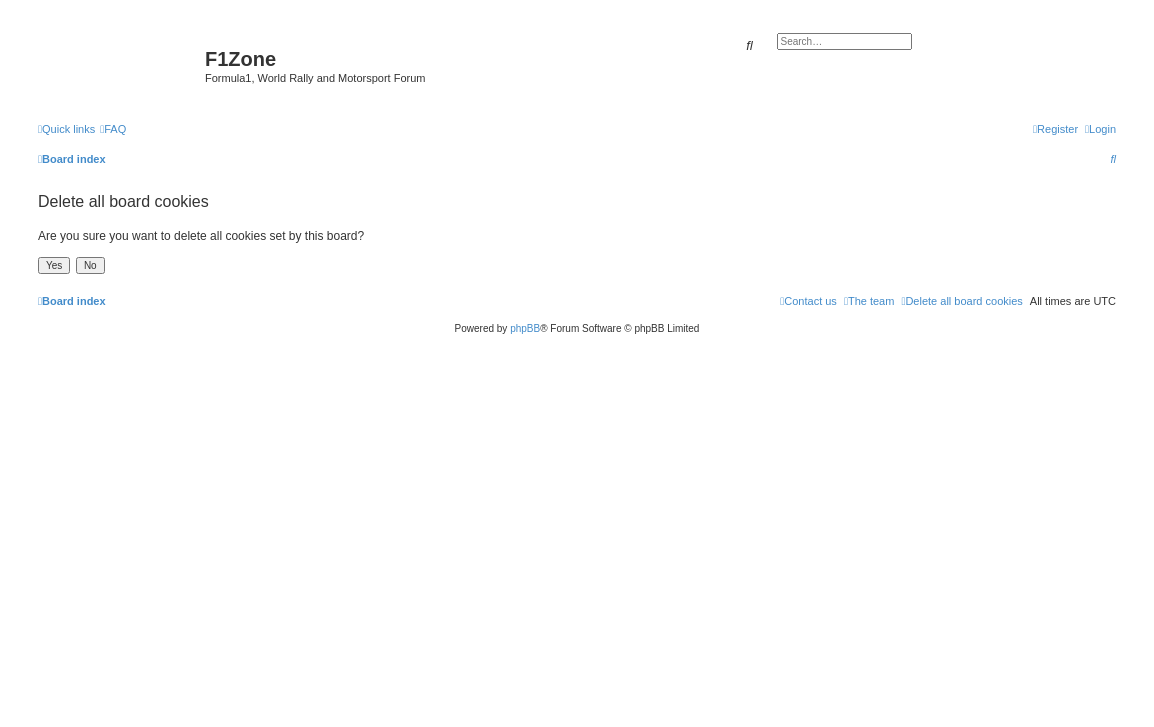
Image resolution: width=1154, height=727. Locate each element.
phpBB (525, 328)
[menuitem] (113, 129)
